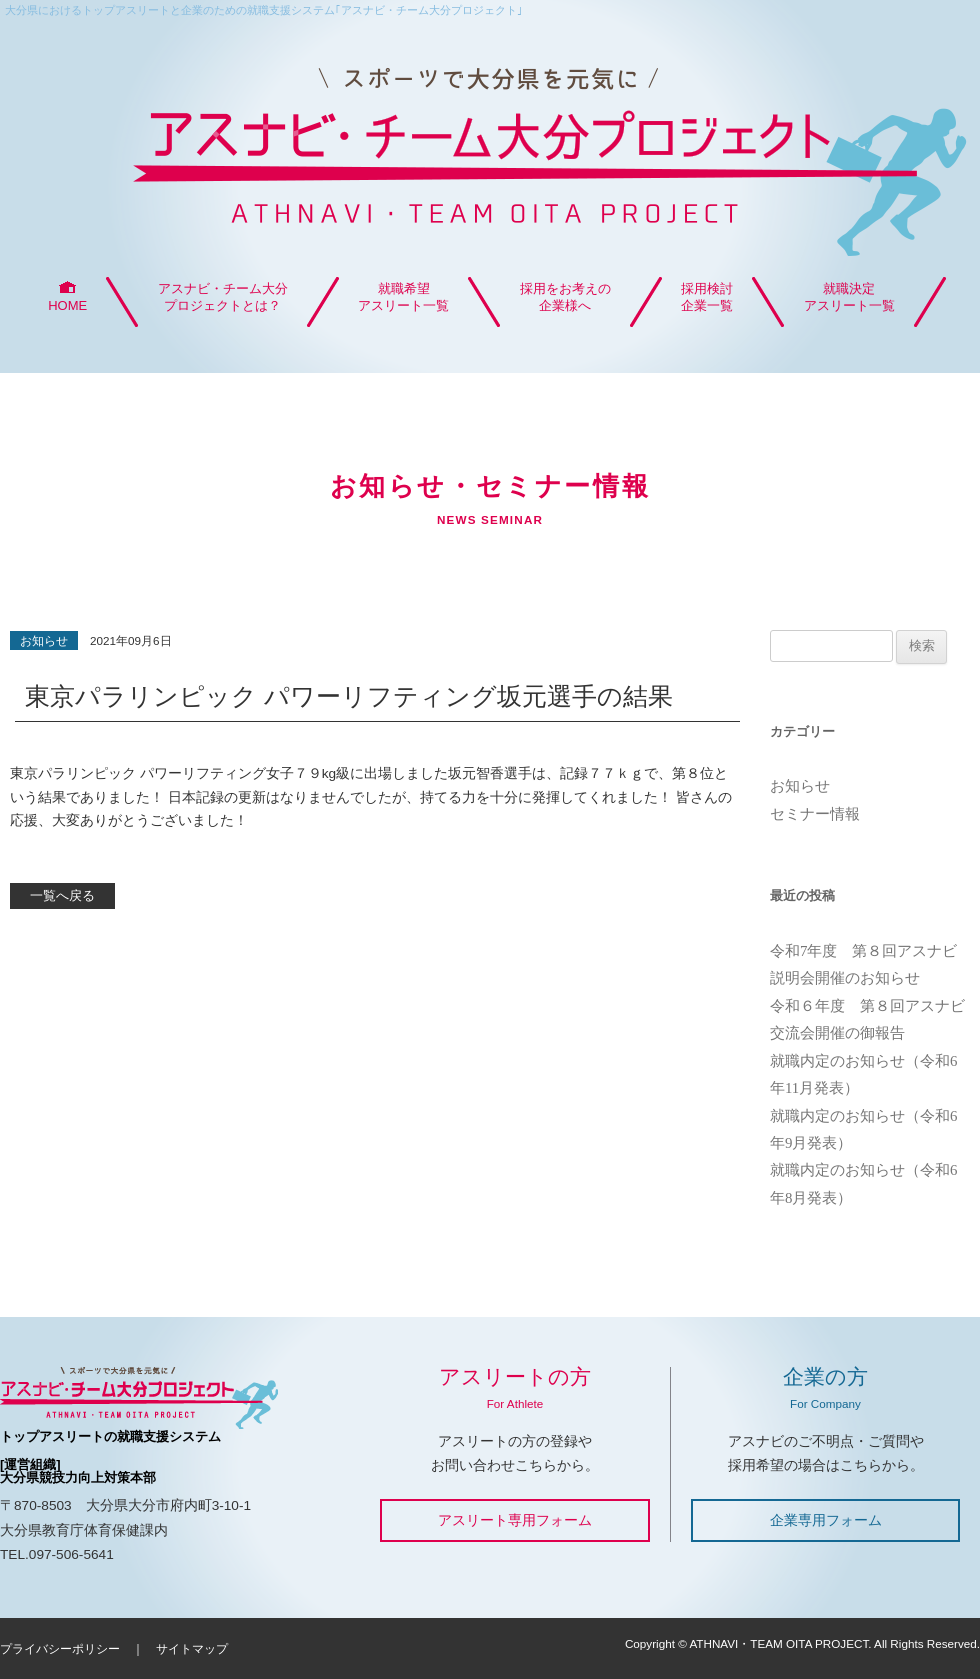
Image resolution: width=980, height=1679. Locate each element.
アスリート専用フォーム (515, 1520)
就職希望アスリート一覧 (403, 297)
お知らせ (800, 786)
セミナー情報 (815, 814)
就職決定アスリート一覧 (849, 297)
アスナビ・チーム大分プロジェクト (490, 151)
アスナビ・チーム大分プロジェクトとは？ (223, 297)
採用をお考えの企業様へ (565, 297)
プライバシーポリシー (60, 1648)
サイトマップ (192, 1648)
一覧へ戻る (62, 895)
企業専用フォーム (826, 1520)
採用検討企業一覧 (707, 297)
